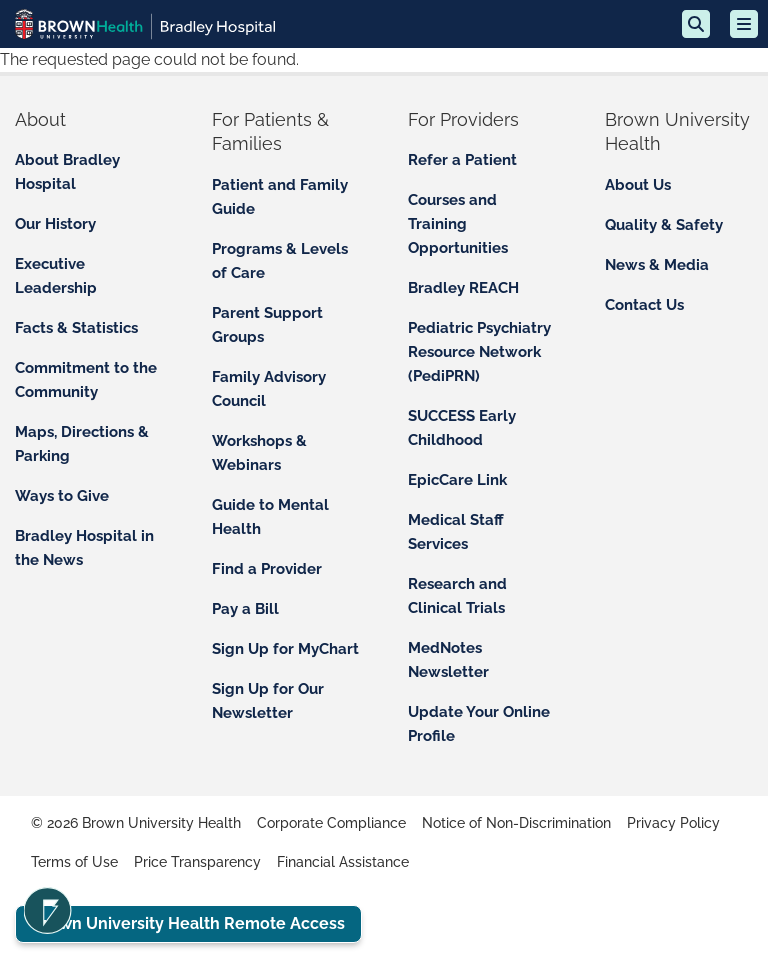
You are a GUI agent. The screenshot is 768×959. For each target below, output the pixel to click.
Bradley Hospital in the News (84, 548)
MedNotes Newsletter (448, 660)
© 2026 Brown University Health (136, 823)
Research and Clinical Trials (457, 596)
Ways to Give (62, 496)
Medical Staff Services (456, 532)
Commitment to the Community (86, 380)
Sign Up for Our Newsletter (268, 701)
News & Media (657, 265)
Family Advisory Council (269, 389)
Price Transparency (197, 862)
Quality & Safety (664, 225)
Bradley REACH (463, 288)
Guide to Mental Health (270, 517)
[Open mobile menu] (744, 24)
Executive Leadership (56, 276)
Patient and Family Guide (280, 197)
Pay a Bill (245, 609)
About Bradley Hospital (67, 172)
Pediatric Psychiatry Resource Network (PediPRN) (479, 352)
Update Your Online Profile (479, 724)
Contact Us (644, 305)
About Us (638, 185)
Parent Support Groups (267, 325)
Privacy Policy (673, 823)
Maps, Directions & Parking (82, 444)
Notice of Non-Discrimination (516, 823)
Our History (55, 224)
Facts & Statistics (76, 328)
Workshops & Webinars (259, 453)
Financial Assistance (343, 862)
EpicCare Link (457, 480)
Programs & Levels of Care (280, 261)
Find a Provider (267, 569)
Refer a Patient (462, 160)
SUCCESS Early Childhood (462, 428)
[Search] (696, 24)
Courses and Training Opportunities (458, 224)
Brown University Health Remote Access (188, 923)
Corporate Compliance (331, 823)
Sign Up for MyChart (285, 649)
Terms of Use (74, 862)
